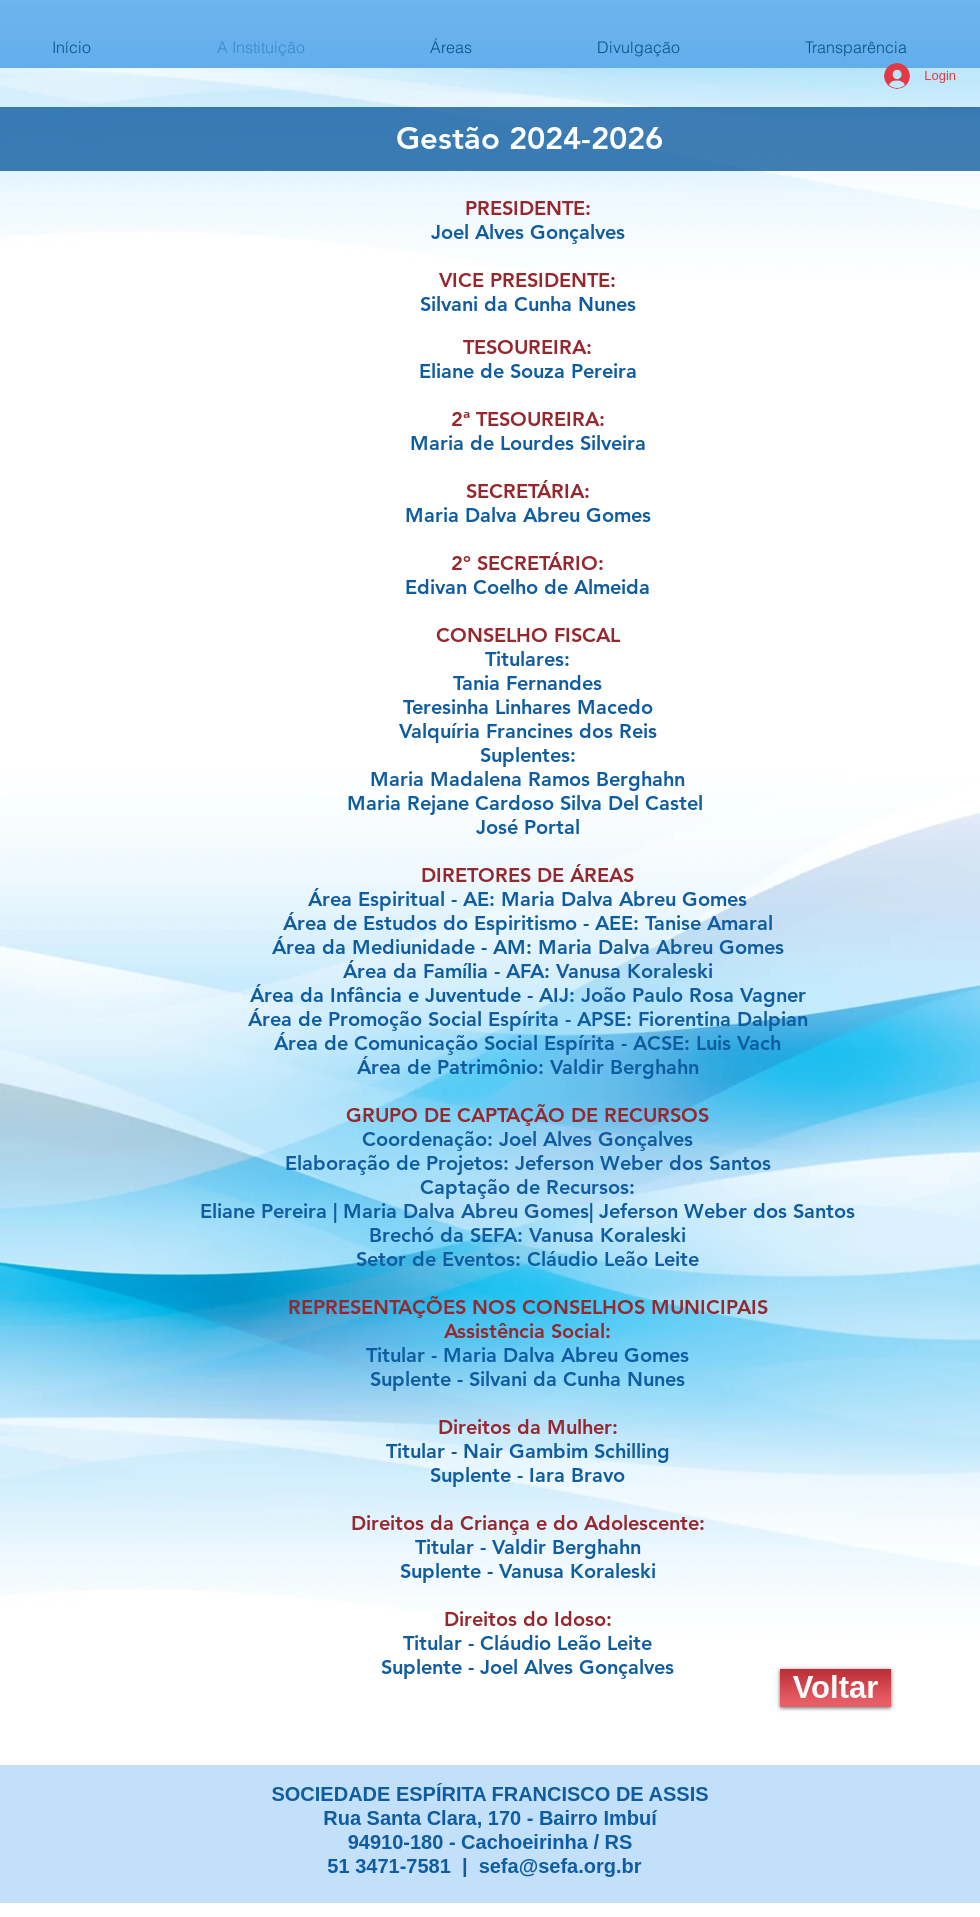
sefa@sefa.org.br (560, 1866)
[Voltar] (835, 1688)
